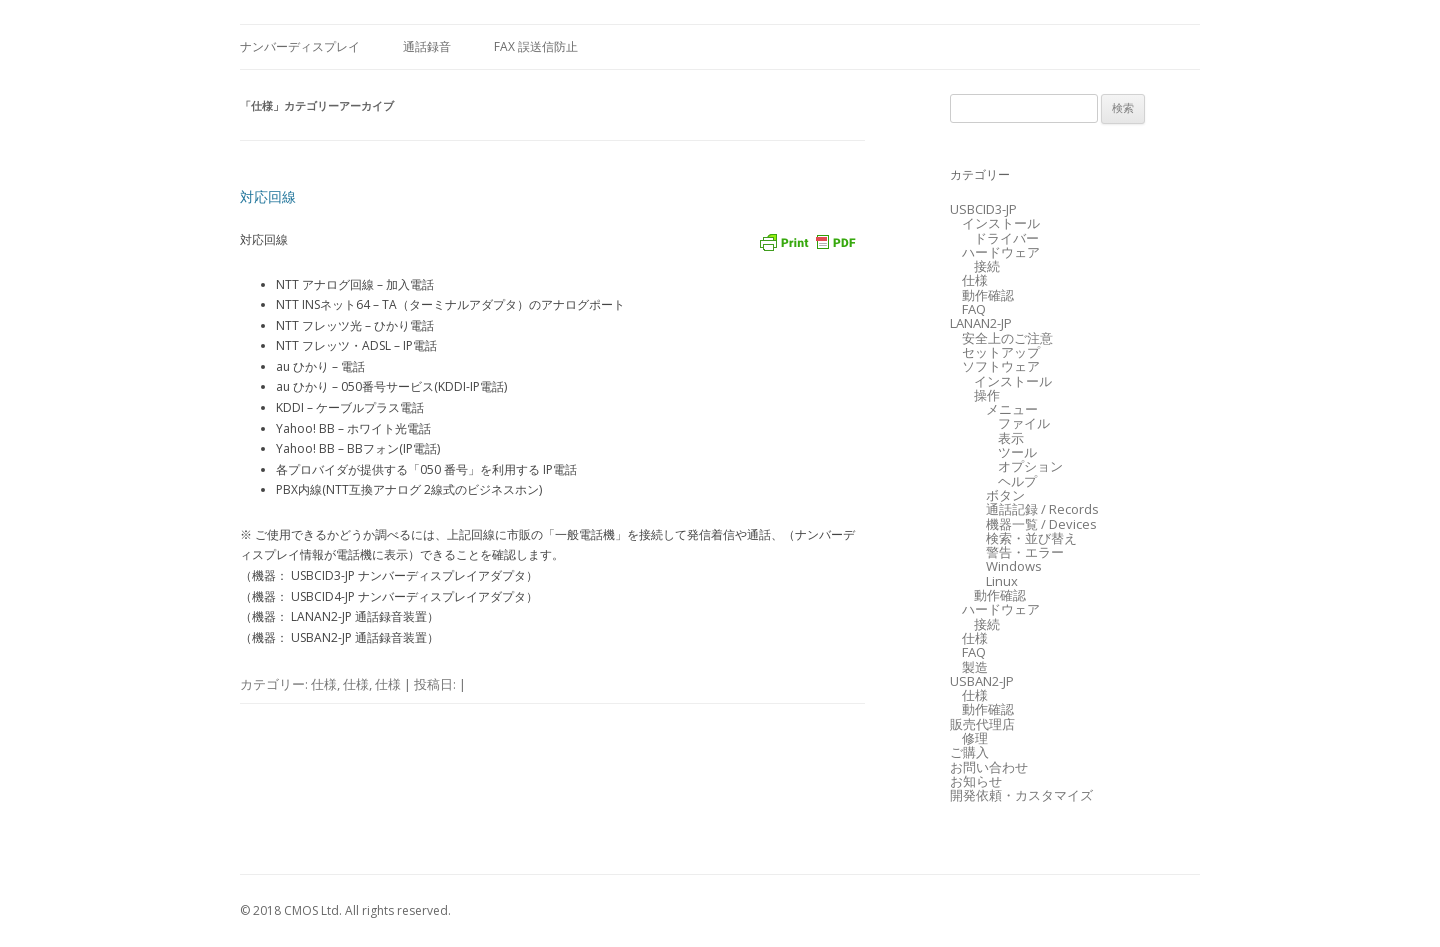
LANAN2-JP (981, 323)
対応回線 (268, 196)
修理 (975, 738)
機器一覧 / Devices (1041, 524)
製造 (975, 667)
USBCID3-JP (983, 209)
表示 (1011, 438)
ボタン (1005, 495)
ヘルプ (1017, 481)
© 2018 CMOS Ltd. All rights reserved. (345, 910)
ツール (1017, 452)
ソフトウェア (1001, 366)
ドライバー (1006, 238)
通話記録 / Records (1042, 509)
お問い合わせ (989, 767)
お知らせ (976, 781)
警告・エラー (1025, 552)
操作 (987, 395)
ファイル (1024, 423)
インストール (1001, 223)
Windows (1014, 566)
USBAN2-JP (982, 681)
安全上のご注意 (1007, 338)
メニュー (1012, 409)
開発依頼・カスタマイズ (1021, 795)
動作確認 (988, 295)
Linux (1002, 581)
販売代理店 (982, 724)
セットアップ (1001, 352)
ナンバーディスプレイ (300, 46)
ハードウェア (1001, 252)
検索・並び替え (1031, 538)
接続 (987, 266)
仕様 (324, 684)
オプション (1030, 466)
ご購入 (969, 752)
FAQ (974, 309)
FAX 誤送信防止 (536, 46)
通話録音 (427, 46)
